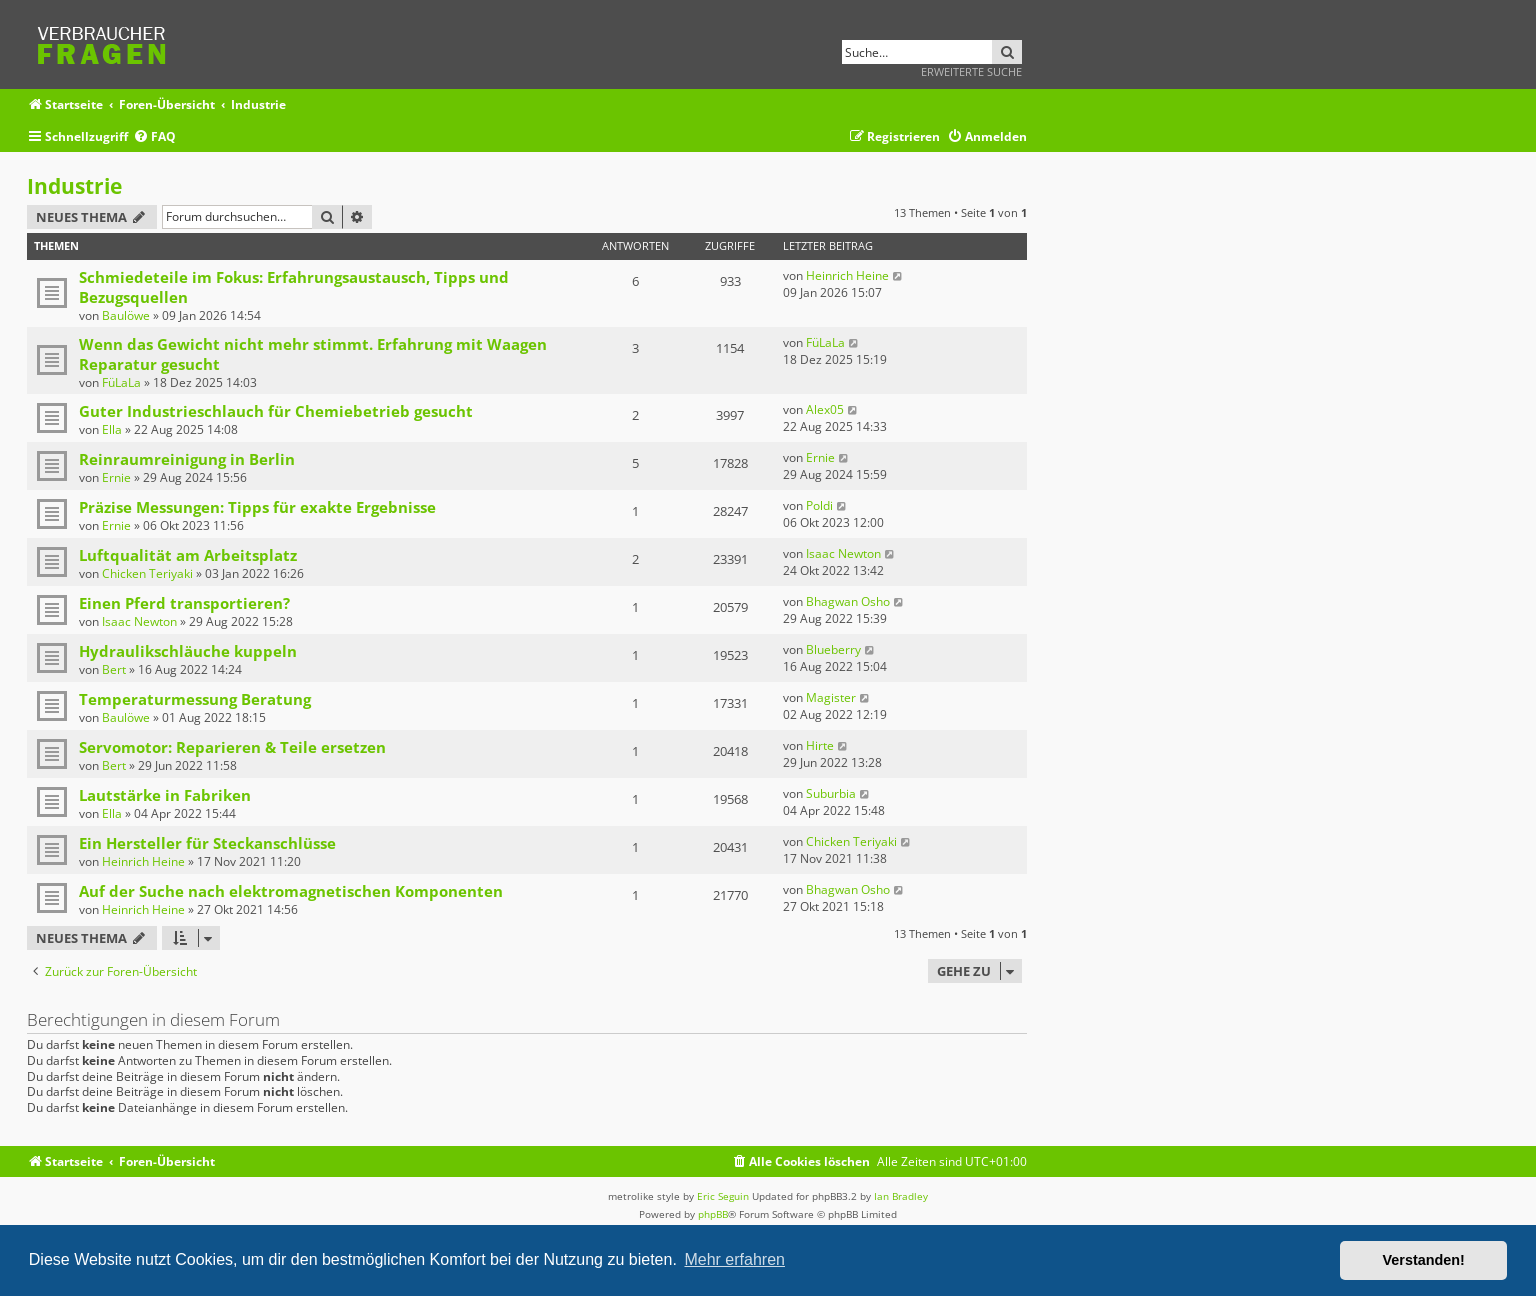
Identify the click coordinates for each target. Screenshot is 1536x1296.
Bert (114, 669)
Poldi (819, 505)
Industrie (74, 186)
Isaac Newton (843, 553)
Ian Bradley (901, 1196)
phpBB (713, 1214)
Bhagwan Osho (848, 601)
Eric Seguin (723, 1196)
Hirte (820, 745)
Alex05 (825, 409)
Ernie (116, 477)
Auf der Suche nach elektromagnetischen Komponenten (291, 891)
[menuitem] (154, 137)
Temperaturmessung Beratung (195, 699)
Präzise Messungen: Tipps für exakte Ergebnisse (257, 507)
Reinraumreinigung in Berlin (187, 459)
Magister (831, 697)
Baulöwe (126, 315)
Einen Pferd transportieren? (184, 603)
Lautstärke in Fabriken (165, 795)
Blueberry (833, 649)
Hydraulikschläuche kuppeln (188, 651)
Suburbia (831, 793)
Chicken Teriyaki (147, 573)
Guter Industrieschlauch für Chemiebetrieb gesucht (276, 411)
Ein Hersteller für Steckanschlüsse (207, 843)
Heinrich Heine (847, 275)
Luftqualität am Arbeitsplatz (188, 555)
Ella (112, 429)
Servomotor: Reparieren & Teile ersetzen (232, 747)
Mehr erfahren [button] (734, 1259)
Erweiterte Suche (971, 71)
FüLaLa (121, 382)
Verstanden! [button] (1424, 1260)
